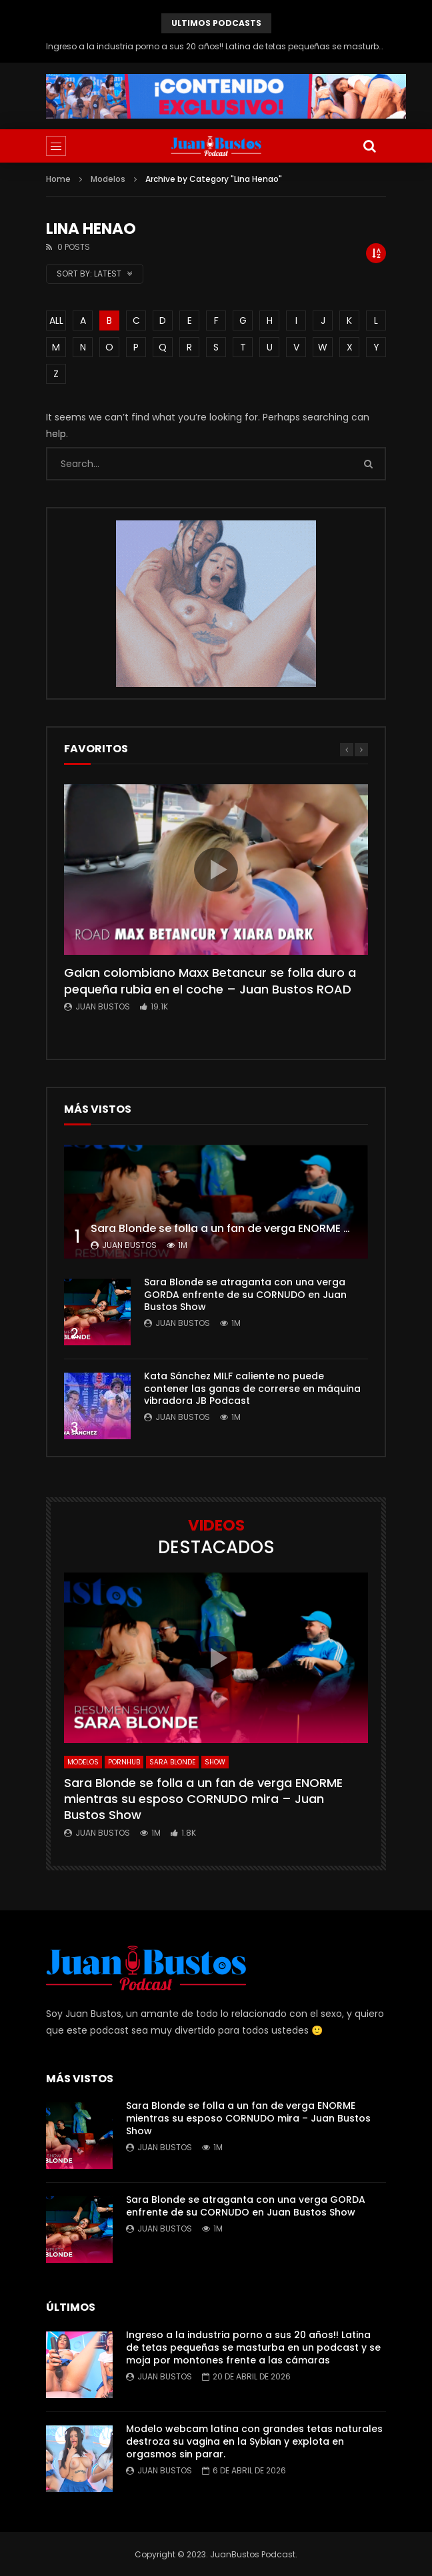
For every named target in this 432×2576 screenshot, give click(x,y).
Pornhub (124, 1762)
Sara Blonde (172, 1762)
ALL (56, 320)
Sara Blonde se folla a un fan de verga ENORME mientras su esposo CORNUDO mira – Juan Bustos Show (203, 1799)
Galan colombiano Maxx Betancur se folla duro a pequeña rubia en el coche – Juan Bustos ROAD (210, 980)
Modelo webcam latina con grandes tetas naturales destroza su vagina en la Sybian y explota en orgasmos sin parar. (254, 2441)
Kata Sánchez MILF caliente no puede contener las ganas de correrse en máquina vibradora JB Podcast (252, 1388)
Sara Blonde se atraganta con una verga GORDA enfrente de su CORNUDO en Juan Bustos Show (245, 1294)
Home (58, 179)
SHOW (215, 1762)
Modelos (108, 179)
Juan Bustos (102, 1006)
